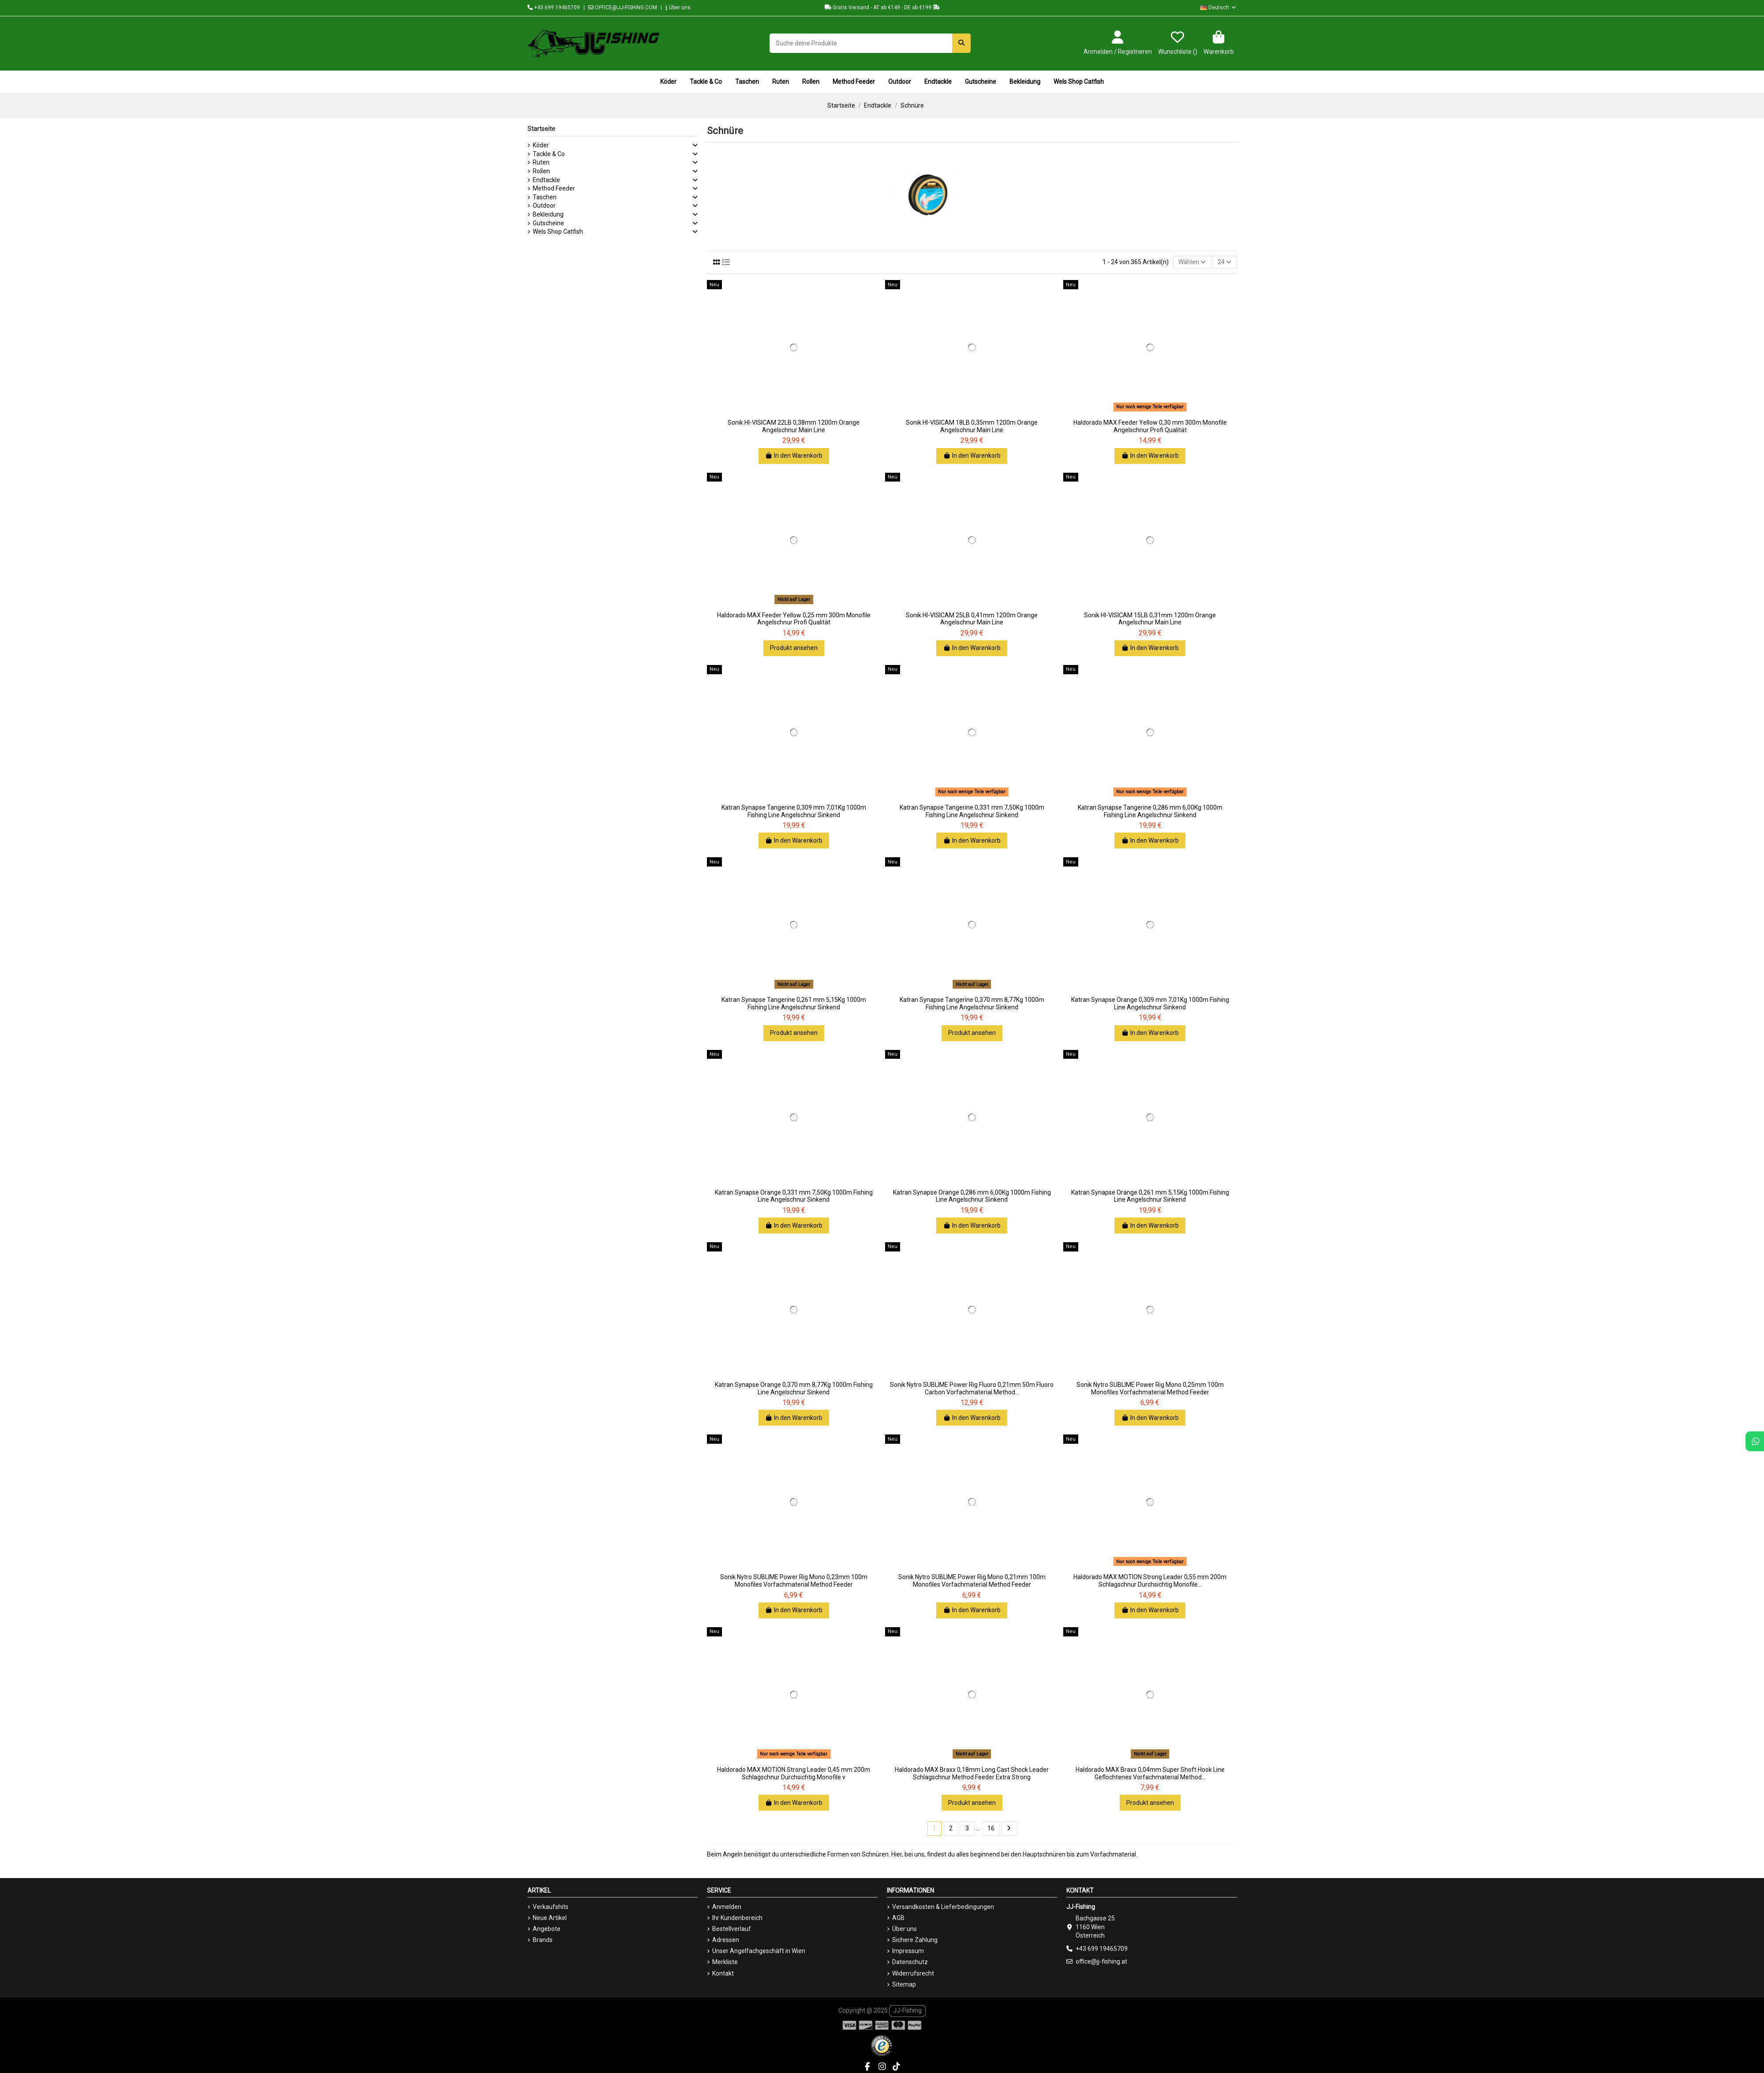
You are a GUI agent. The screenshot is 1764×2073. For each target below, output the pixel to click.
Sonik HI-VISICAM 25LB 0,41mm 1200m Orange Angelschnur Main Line (972, 619)
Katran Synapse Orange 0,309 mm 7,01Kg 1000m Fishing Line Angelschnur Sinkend (1150, 1003)
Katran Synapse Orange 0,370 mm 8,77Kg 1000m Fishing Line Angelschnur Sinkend (794, 1388)
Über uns (678, 7)
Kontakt (723, 1973)
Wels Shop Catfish (558, 231)
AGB (898, 1917)
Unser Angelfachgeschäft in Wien (758, 1950)
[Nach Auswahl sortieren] (1192, 262)
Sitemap (904, 1984)
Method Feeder (554, 188)
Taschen (545, 197)
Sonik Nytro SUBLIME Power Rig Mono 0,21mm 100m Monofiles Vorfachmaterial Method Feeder (972, 1580)
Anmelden (726, 1906)
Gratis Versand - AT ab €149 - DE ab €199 (882, 7)
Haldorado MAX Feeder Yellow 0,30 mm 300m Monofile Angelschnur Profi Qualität (1150, 426)
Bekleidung (548, 214)
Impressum (908, 1950)
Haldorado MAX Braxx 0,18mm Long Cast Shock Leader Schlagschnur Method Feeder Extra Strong (972, 1773)
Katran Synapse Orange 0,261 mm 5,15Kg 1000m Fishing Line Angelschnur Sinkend (1150, 1196)
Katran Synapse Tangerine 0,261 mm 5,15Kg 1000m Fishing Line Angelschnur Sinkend (793, 1003)
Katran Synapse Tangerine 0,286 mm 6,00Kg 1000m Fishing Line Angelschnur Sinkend (1150, 811)
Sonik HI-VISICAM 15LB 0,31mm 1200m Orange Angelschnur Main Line (1150, 619)
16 (990, 1828)
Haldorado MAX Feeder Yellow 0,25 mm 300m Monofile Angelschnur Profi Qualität (794, 619)
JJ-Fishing (907, 2010)
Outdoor (544, 205)
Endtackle (546, 179)
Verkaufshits (550, 1906)
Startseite (541, 128)
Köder (541, 145)
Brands (543, 1939)
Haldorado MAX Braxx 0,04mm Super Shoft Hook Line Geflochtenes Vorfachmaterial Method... (1150, 1773)
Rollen (541, 171)
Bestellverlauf (731, 1928)
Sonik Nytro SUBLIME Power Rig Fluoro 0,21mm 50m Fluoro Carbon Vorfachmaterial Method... (972, 1388)
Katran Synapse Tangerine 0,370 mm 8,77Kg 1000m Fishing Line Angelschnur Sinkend (972, 1003)
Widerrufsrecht (913, 1973)
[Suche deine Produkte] (961, 43)
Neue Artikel (550, 1917)
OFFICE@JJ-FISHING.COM (622, 7)
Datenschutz (910, 1961)
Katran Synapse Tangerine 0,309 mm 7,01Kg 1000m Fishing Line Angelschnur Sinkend (793, 811)
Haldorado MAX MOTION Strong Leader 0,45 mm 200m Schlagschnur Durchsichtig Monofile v (793, 1773)
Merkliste (725, 1961)
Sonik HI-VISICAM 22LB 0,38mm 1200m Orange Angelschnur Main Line (794, 426)
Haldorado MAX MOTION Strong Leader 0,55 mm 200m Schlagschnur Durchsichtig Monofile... (1149, 1580)
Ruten (541, 162)
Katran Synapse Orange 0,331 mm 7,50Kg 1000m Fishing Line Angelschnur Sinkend (794, 1196)
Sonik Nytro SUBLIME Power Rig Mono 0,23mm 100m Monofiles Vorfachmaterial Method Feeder (793, 1580)
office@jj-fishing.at (1101, 1961)
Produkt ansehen (794, 647)
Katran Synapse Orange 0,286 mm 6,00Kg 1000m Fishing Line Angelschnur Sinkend (972, 1196)
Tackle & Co (549, 153)
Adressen (725, 1939)
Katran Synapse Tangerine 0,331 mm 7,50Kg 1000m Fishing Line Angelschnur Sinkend (972, 811)
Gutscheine (548, 223)
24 (1224, 261)
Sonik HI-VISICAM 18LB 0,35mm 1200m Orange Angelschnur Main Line (972, 426)
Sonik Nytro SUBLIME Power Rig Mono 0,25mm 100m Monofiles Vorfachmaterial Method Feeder (1150, 1388)
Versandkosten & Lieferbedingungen (943, 1906)
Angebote (547, 1928)
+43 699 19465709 (553, 7)
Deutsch (1218, 7)
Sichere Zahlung (915, 1939)
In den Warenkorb (794, 455)
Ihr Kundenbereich (737, 1917)
